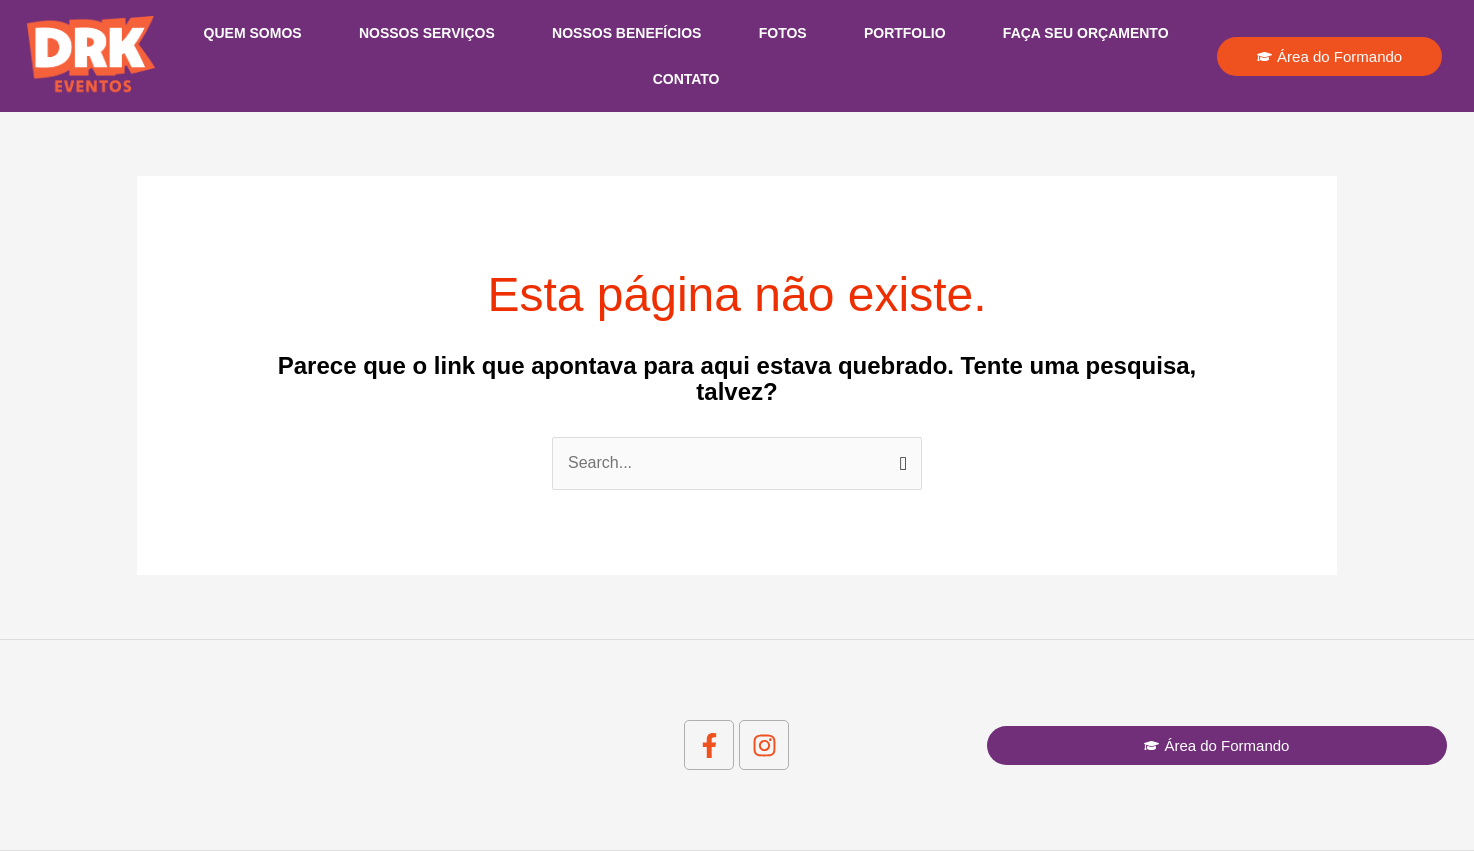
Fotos (783, 33)
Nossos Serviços (427, 33)
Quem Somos (253, 33)
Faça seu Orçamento (1086, 33)
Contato (686, 79)
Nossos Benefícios (626, 33)
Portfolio (905, 33)
